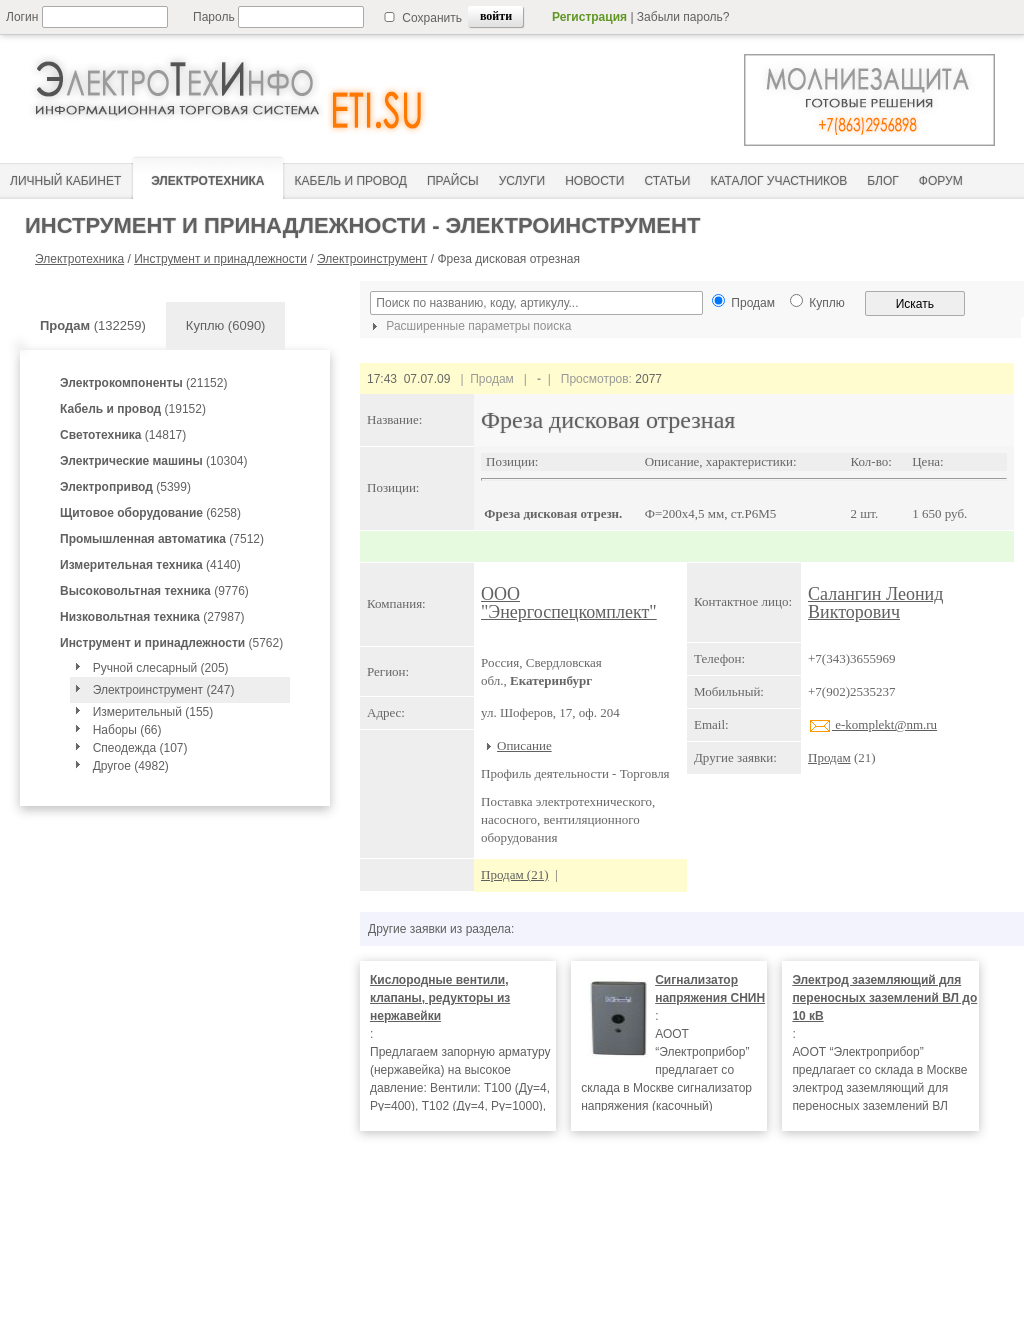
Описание (524, 745)
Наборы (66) (127, 730)
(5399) (125, 487)
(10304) (153, 461)
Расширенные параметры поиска (469, 326)
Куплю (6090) (226, 325)
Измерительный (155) (153, 712)
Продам (829, 757)
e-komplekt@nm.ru (872, 724)
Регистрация (589, 17)
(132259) (93, 325)
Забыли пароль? (683, 17)
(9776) (154, 591)
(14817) (123, 435)
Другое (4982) (131, 766)
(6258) (150, 513)
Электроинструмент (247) (164, 690)
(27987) (152, 617)
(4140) (150, 565)
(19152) (133, 409)
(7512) (162, 539)
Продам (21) (515, 874)
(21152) (143, 383)
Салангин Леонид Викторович (875, 603)
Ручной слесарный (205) (161, 668)
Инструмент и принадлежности (220, 259)
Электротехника (79, 259)
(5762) (171, 643)
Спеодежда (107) (140, 748)
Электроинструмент (372, 259)
